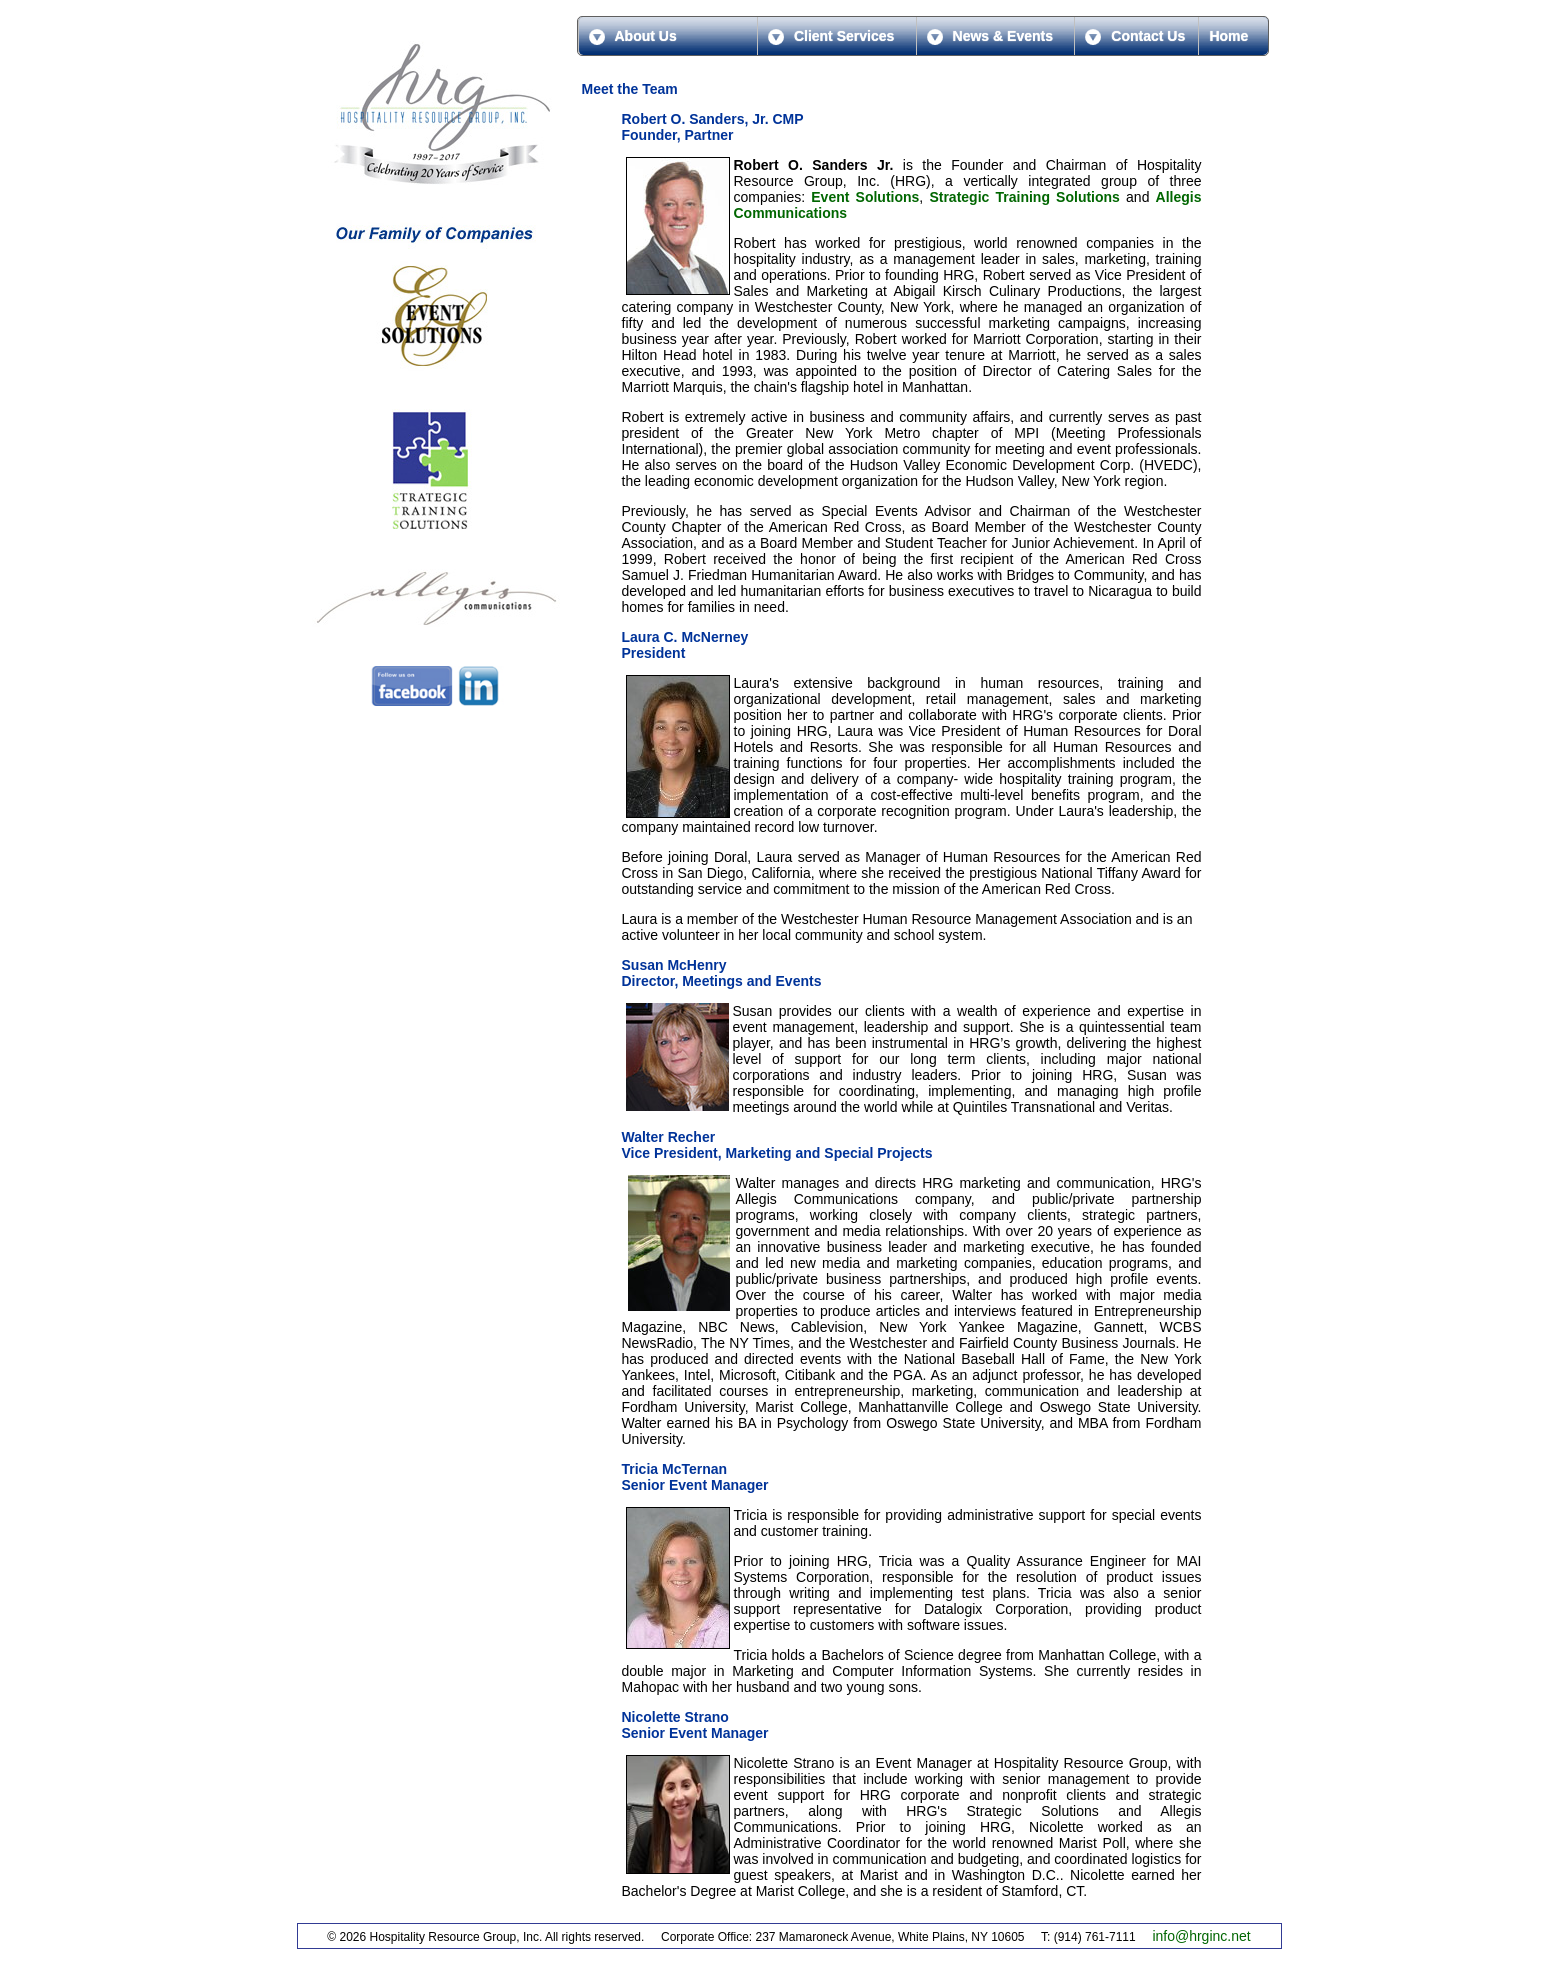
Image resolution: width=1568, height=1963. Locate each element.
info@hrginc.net (1201, 1936)
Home (1228, 36)
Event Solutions (865, 197)
